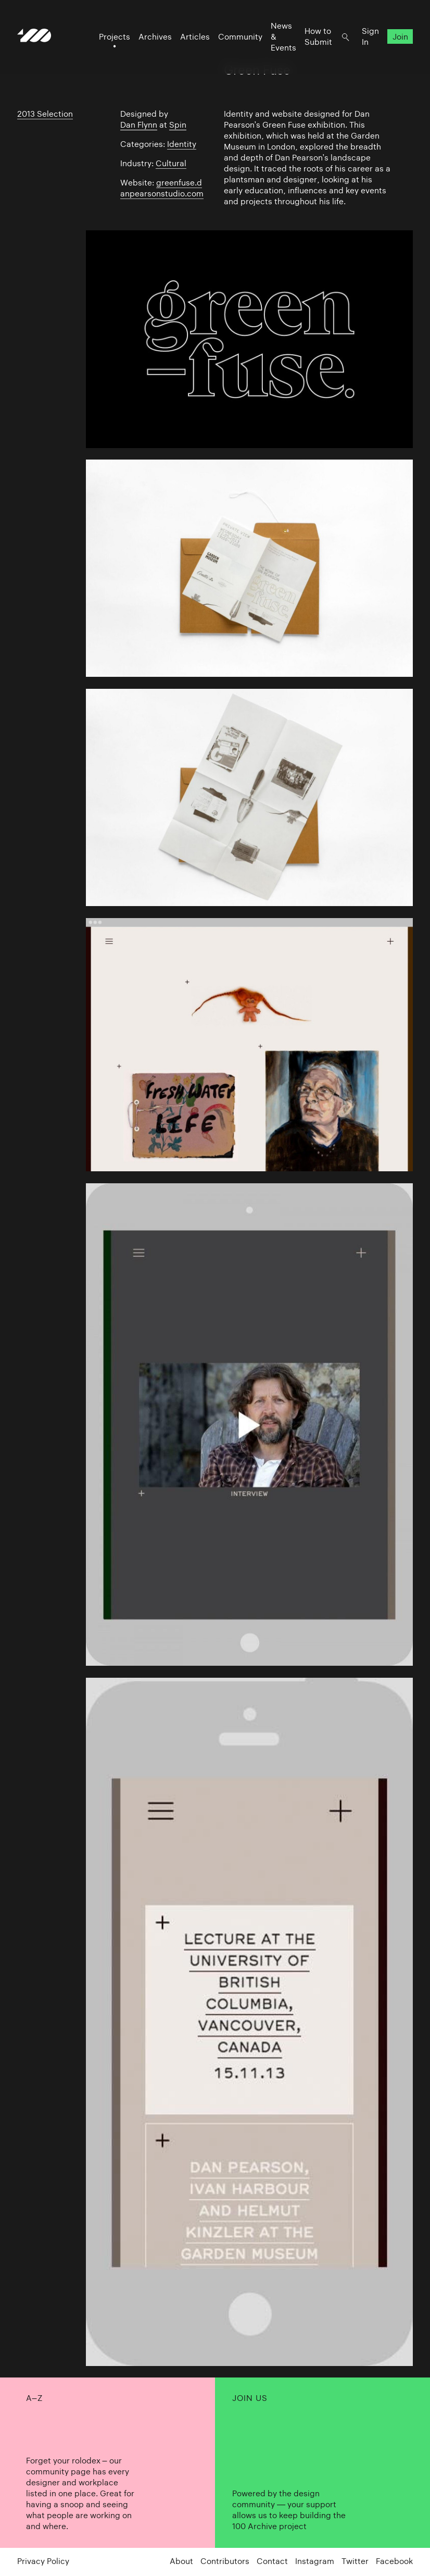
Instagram (314, 2561)
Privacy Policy (43, 2561)
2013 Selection (45, 114)
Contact (272, 2561)
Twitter (355, 2561)
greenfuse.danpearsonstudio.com (162, 188)
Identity (181, 144)
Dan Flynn (138, 125)
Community (240, 37)
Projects (114, 37)
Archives (155, 37)
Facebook (394, 2561)
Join (400, 37)
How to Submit (318, 36)
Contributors (224, 2561)
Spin (177, 125)
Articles (195, 37)
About (181, 2561)
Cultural (171, 163)
